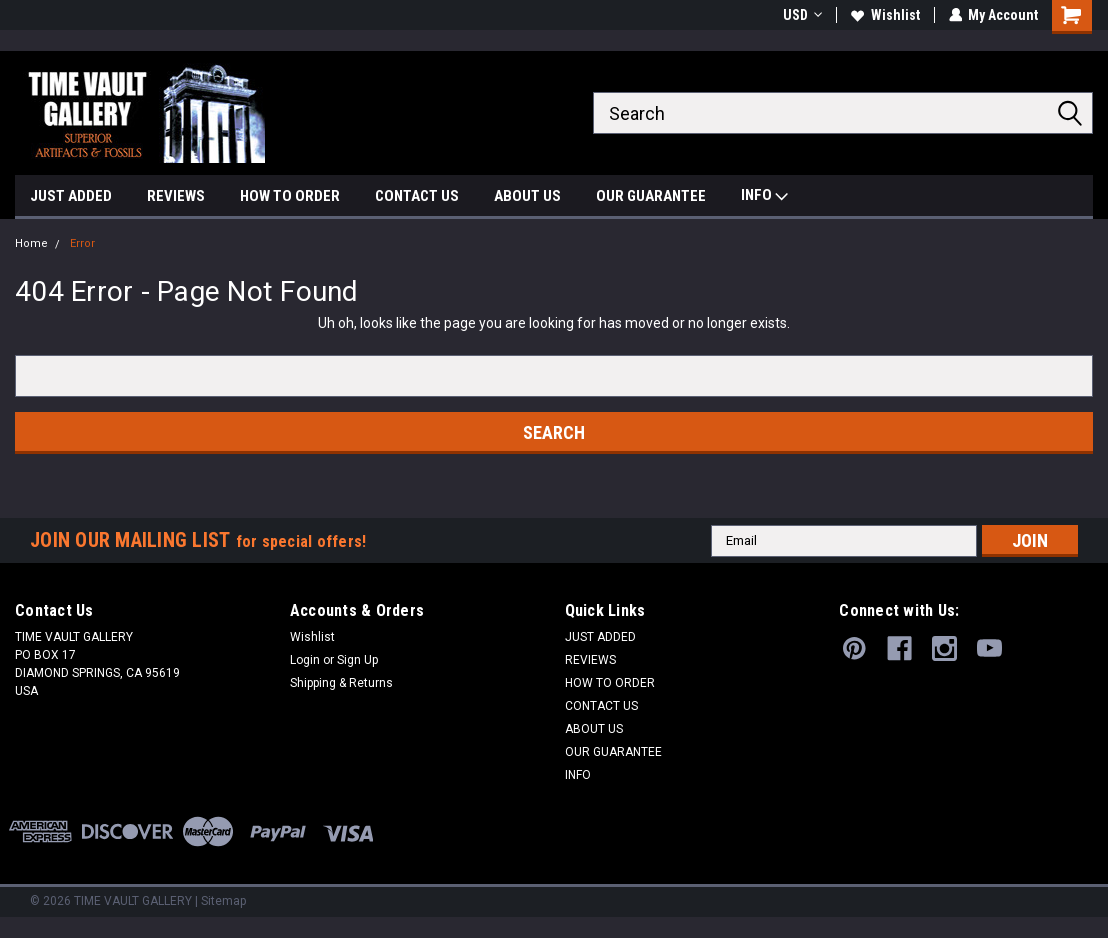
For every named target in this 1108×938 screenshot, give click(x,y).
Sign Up (357, 660)
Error (82, 243)
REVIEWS (176, 196)
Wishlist (884, 15)
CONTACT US (417, 196)
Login (305, 660)
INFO (764, 197)
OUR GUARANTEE (651, 196)
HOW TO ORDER (290, 196)
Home (31, 243)
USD (801, 15)
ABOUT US (527, 196)
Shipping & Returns (341, 683)
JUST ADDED (71, 196)
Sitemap (223, 901)
